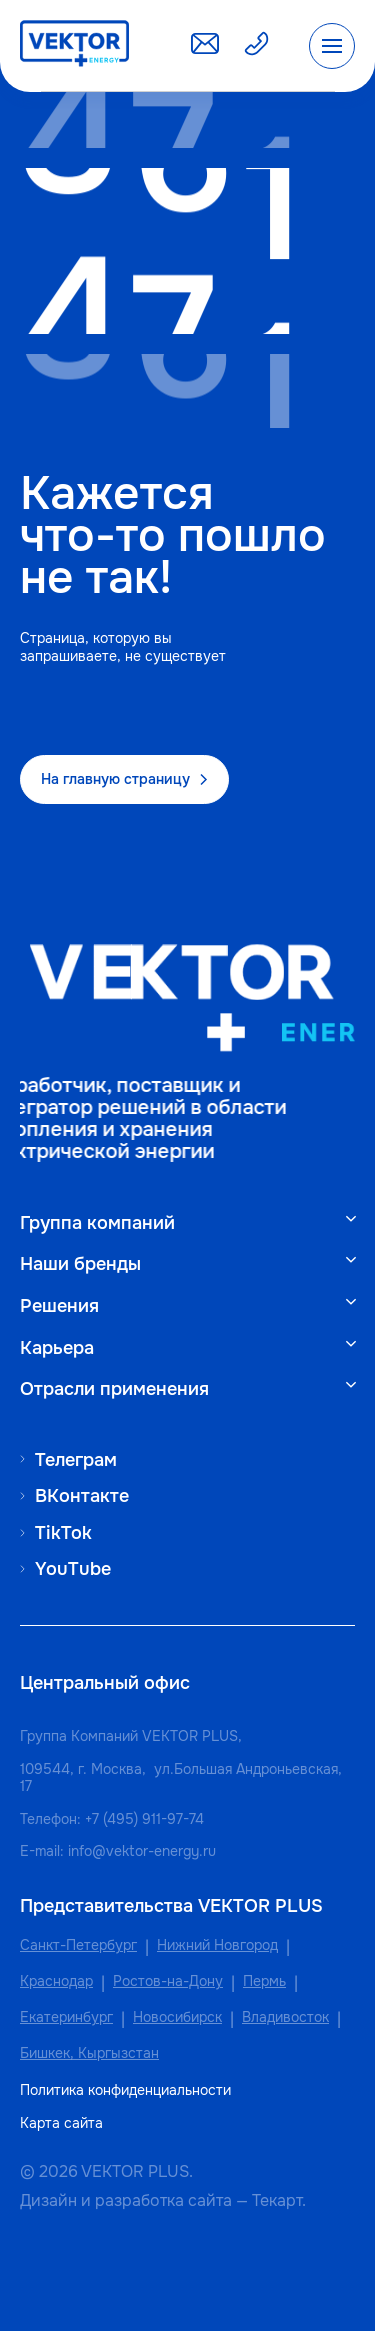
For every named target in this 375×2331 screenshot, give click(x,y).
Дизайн (48, 2200)
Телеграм (76, 1460)
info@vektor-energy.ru (142, 1851)
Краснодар (56, 1981)
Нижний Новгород (217, 1945)
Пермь (264, 1981)
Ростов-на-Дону (168, 1981)
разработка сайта (163, 2200)
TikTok (63, 1533)
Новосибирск (177, 2017)
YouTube (73, 1569)
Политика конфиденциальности (125, 2090)
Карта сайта (61, 2123)
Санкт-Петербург (78, 1945)
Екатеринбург (66, 2017)
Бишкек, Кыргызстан (89, 2053)
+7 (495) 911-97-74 (144, 1819)
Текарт (277, 2200)
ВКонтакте (82, 1496)
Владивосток (285, 2017)
